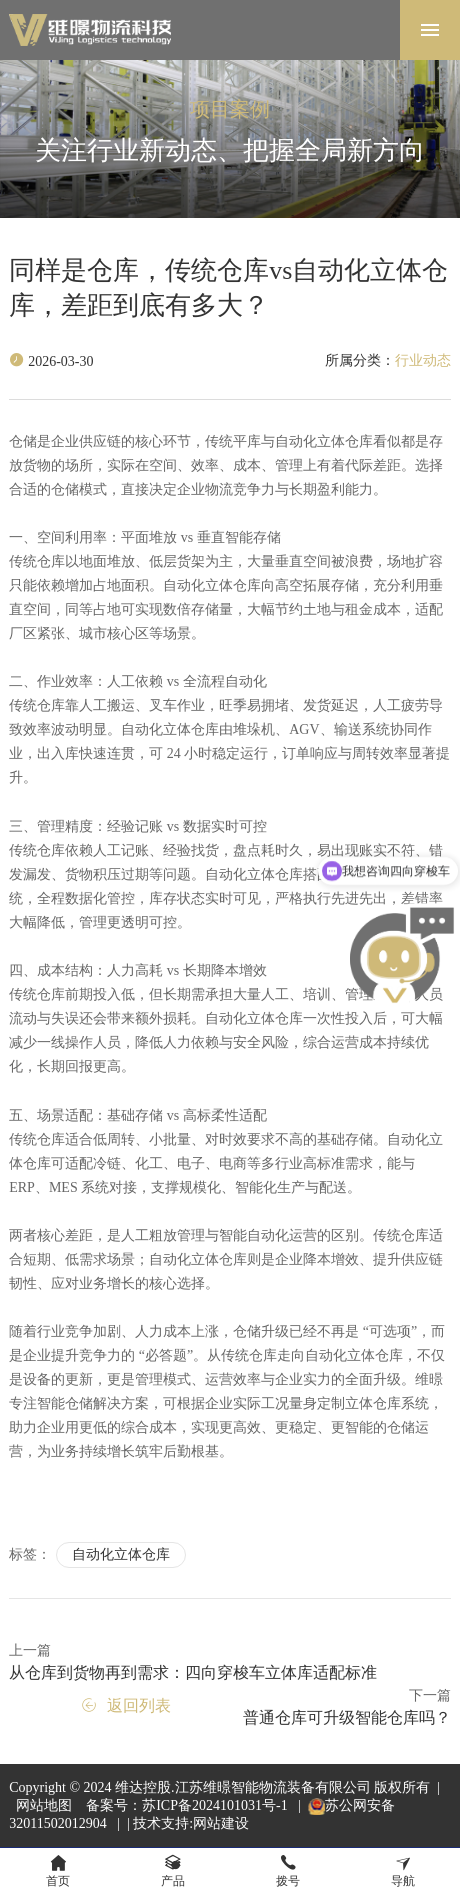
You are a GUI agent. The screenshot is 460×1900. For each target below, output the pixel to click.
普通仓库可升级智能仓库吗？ (347, 1717)
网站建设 (221, 1823)
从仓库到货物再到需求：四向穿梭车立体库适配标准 (193, 1672)
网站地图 (44, 1805)
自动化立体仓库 (121, 1554)
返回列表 (126, 1705)
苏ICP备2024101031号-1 (216, 1805)
